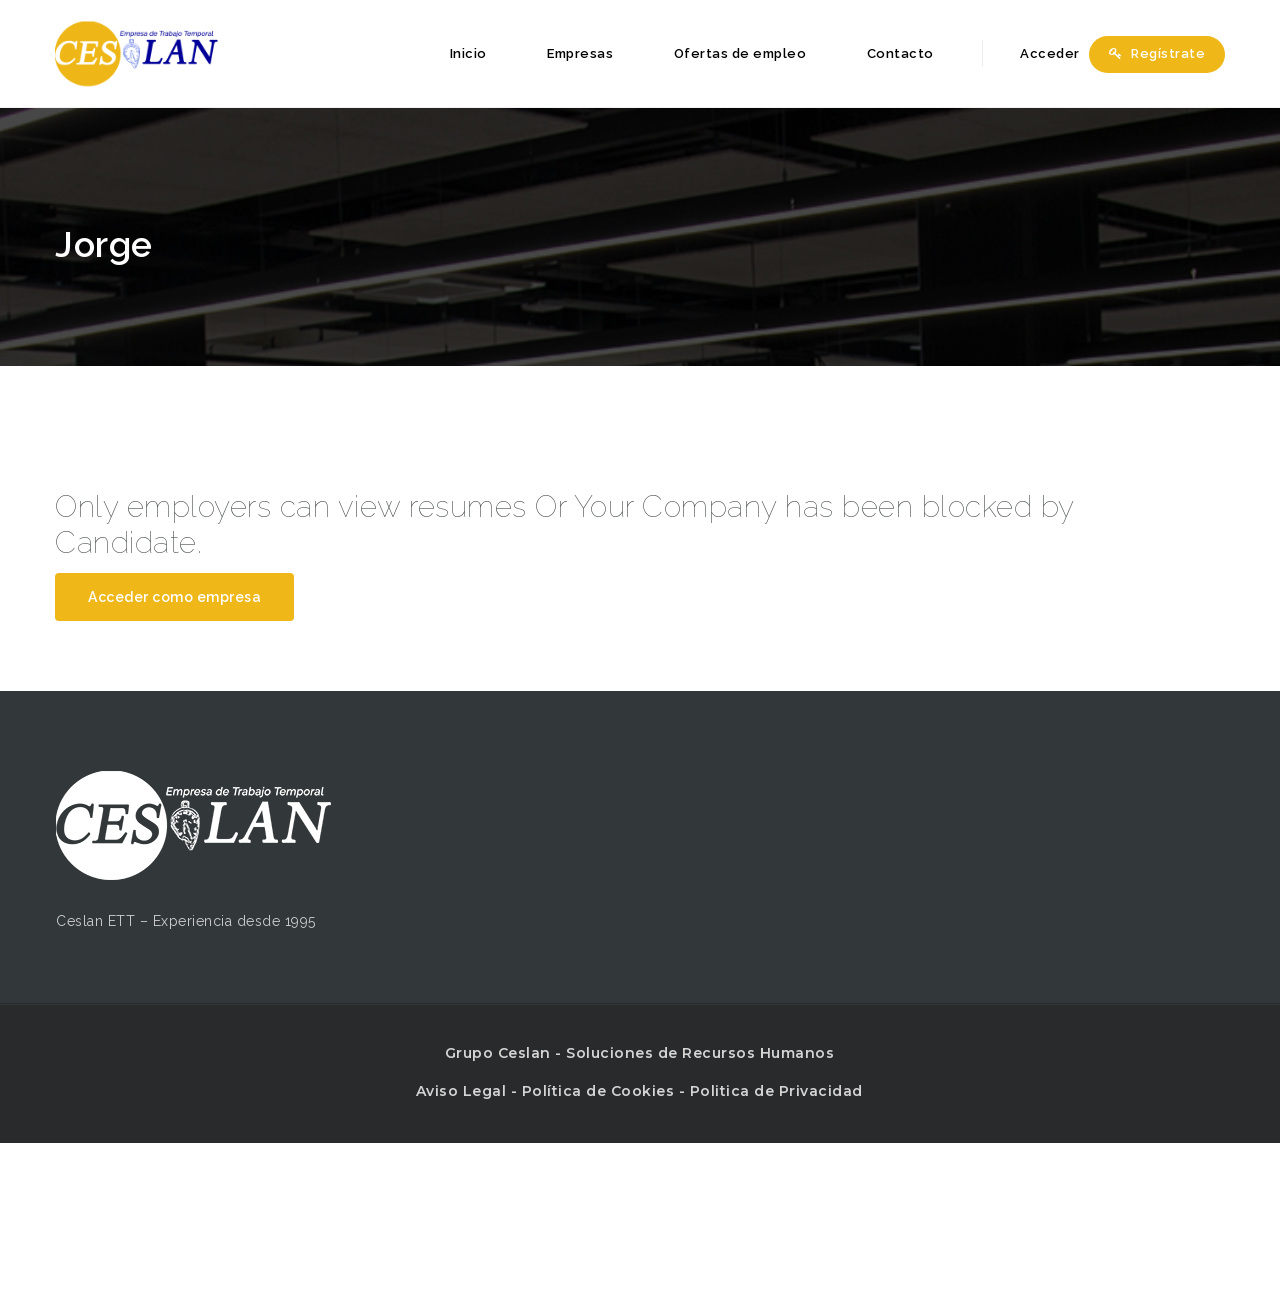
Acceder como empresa (174, 597)
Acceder (1039, 53)
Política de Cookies (598, 1091)
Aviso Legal (461, 1091)
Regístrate (1157, 53)
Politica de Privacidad (776, 1091)
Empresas (580, 53)
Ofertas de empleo (740, 53)
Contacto (900, 53)
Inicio (468, 53)
